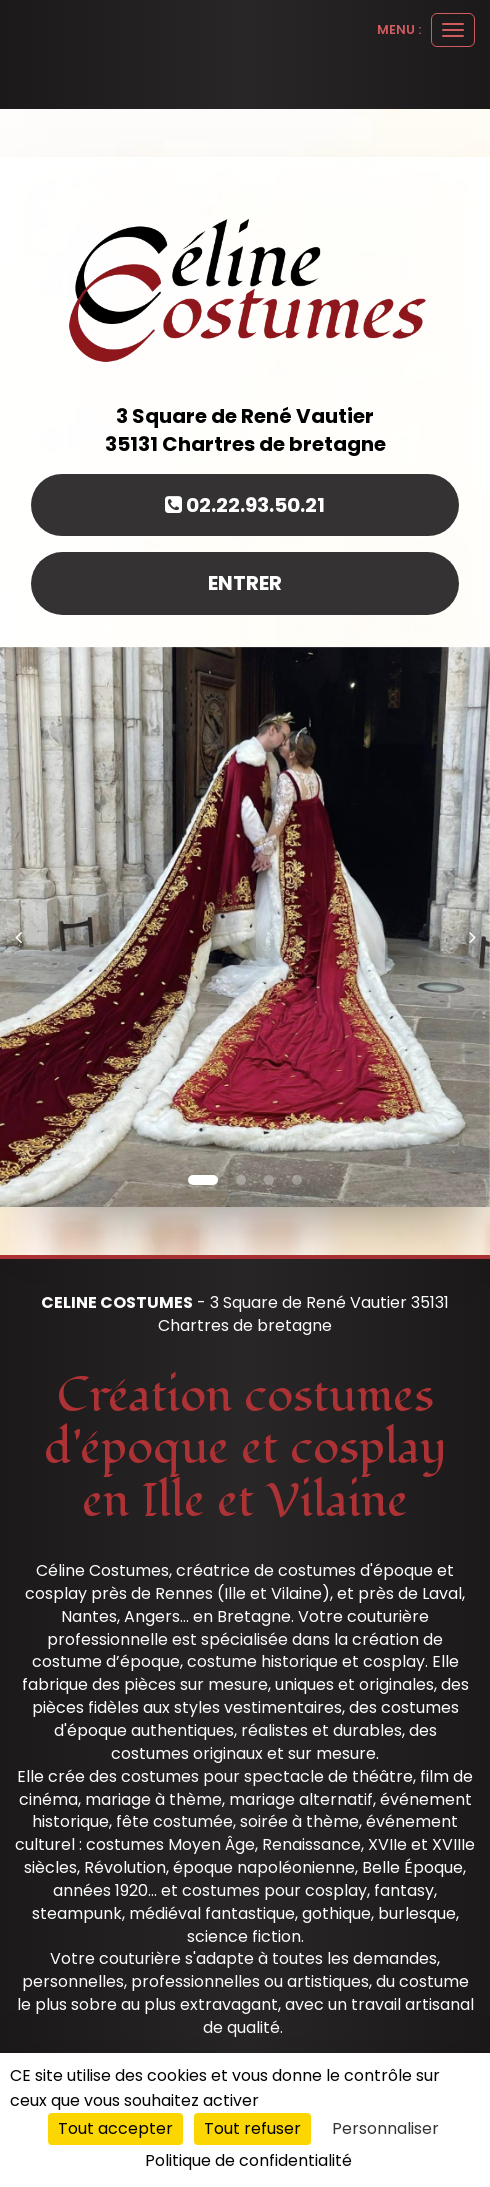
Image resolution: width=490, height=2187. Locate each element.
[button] (24, 927)
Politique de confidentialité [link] (248, 2160)
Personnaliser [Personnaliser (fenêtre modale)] (385, 2128)
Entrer (245, 583)
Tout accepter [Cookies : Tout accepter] (115, 2128)
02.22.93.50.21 (245, 505)
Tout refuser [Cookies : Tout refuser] (252, 2128)
